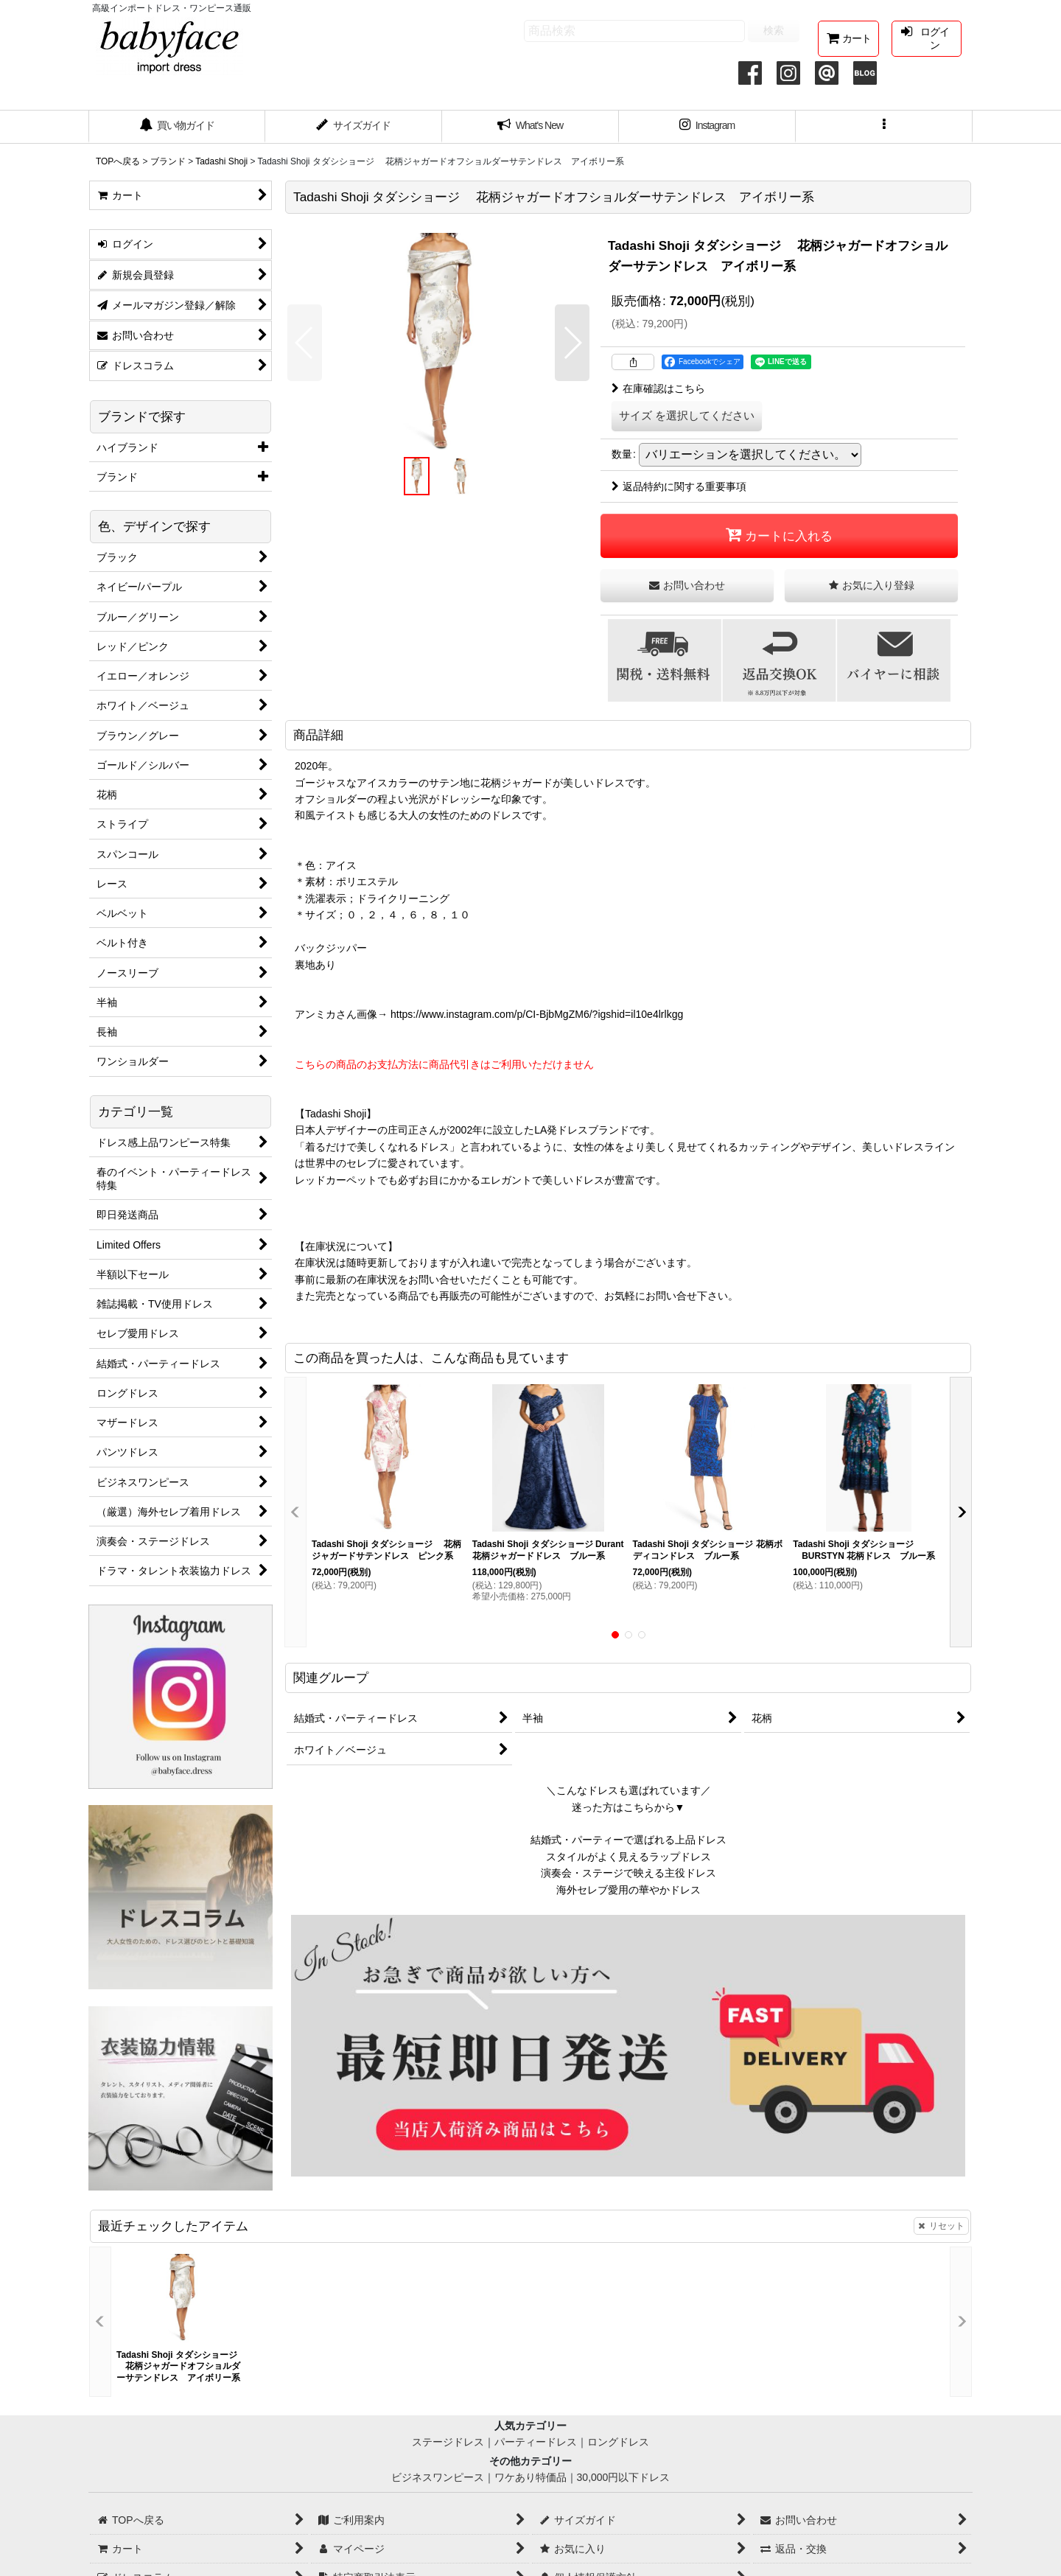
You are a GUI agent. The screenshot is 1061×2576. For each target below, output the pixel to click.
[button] (884, 127)
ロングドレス (618, 2442)
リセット (941, 2226)
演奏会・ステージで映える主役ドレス (628, 1873)
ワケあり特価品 (530, 2477)
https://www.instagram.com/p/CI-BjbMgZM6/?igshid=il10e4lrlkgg (537, 1014)
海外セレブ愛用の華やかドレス (628, 1890)
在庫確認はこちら (658, 388)
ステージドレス (448, 2442)
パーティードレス (535, 2442)
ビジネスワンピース (437, 2477)
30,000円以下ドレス (623, 2477)
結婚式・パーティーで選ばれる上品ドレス (628, 1840)
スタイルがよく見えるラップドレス (628, 1857)
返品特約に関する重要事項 (679, 486)
